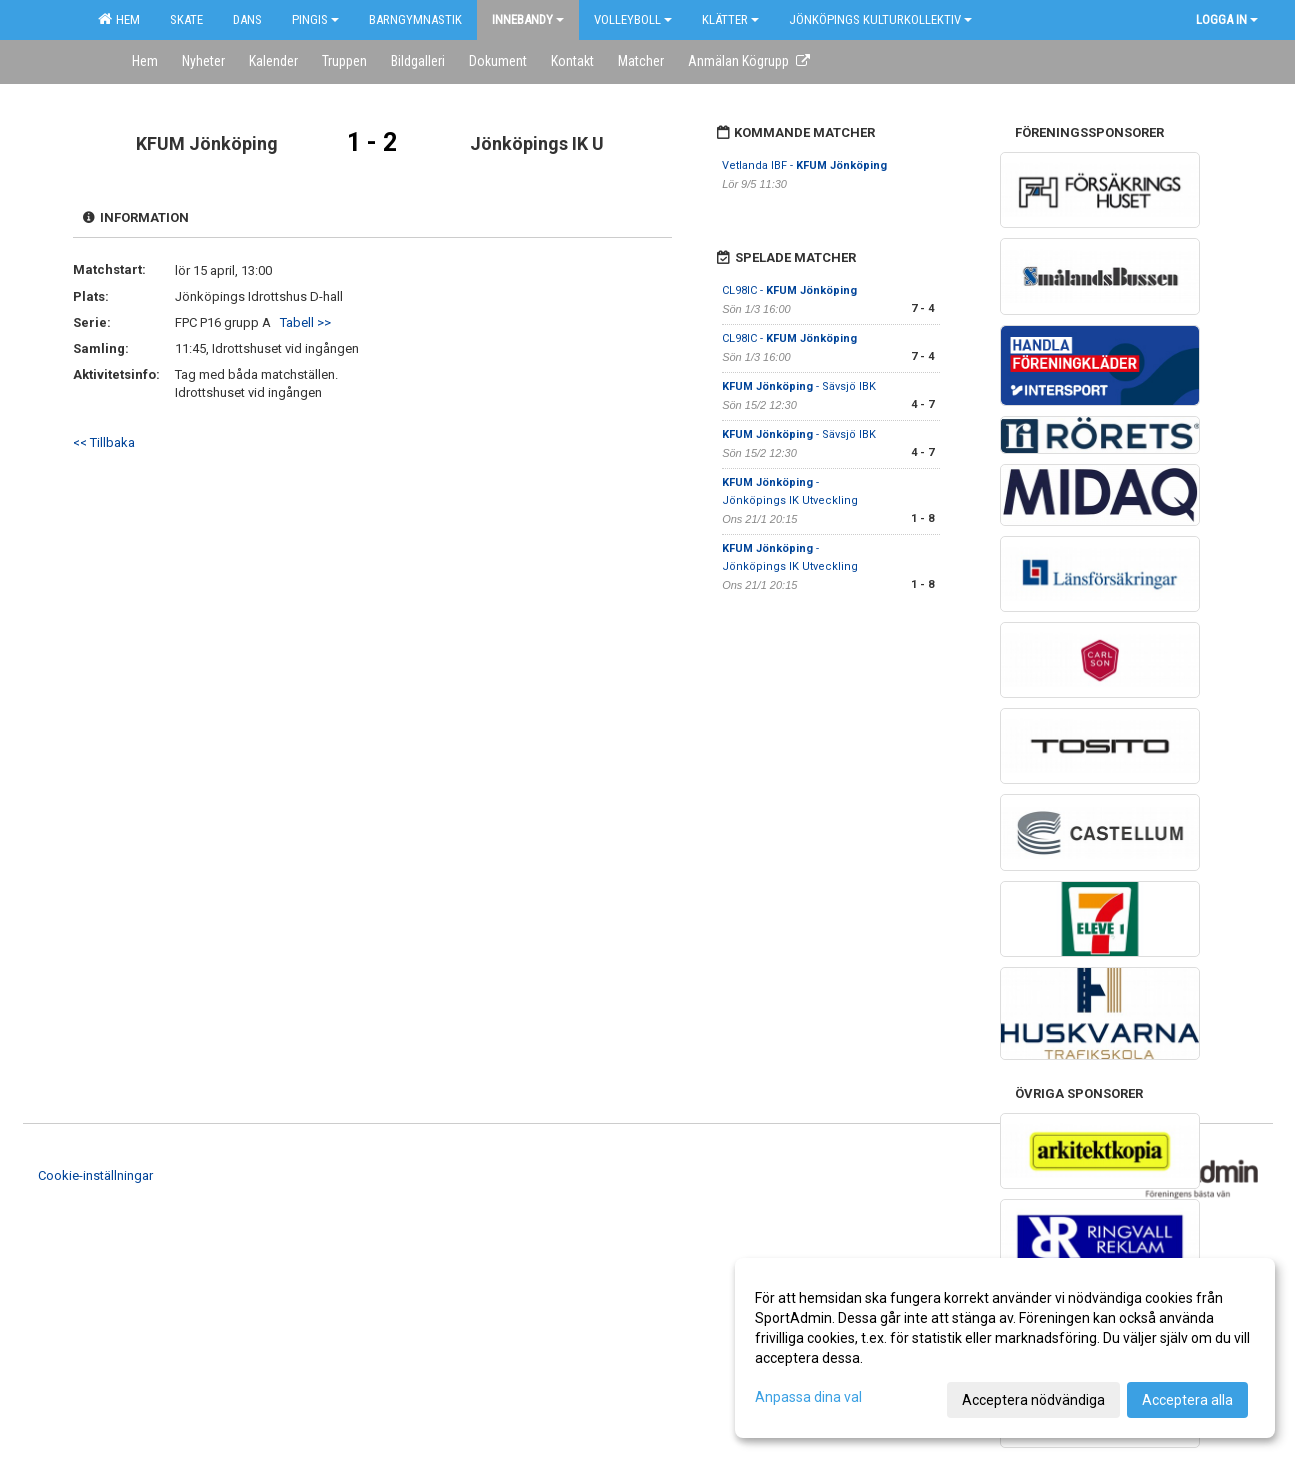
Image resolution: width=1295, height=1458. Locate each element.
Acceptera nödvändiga (1033, 1400)
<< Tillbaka (104, 442)
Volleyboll (633, 19)
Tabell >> (305, 322)
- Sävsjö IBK (799, 386)
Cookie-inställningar (95, 1175)
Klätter (730, 19)
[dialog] (1005, 1348)
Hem (119, 19)
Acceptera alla (1187, 1400)
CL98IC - (789, 290)
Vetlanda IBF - (804, 165)
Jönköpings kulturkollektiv (880, 19)
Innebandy (528, 19)
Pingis (315, 19)
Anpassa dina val (808, 1397)
